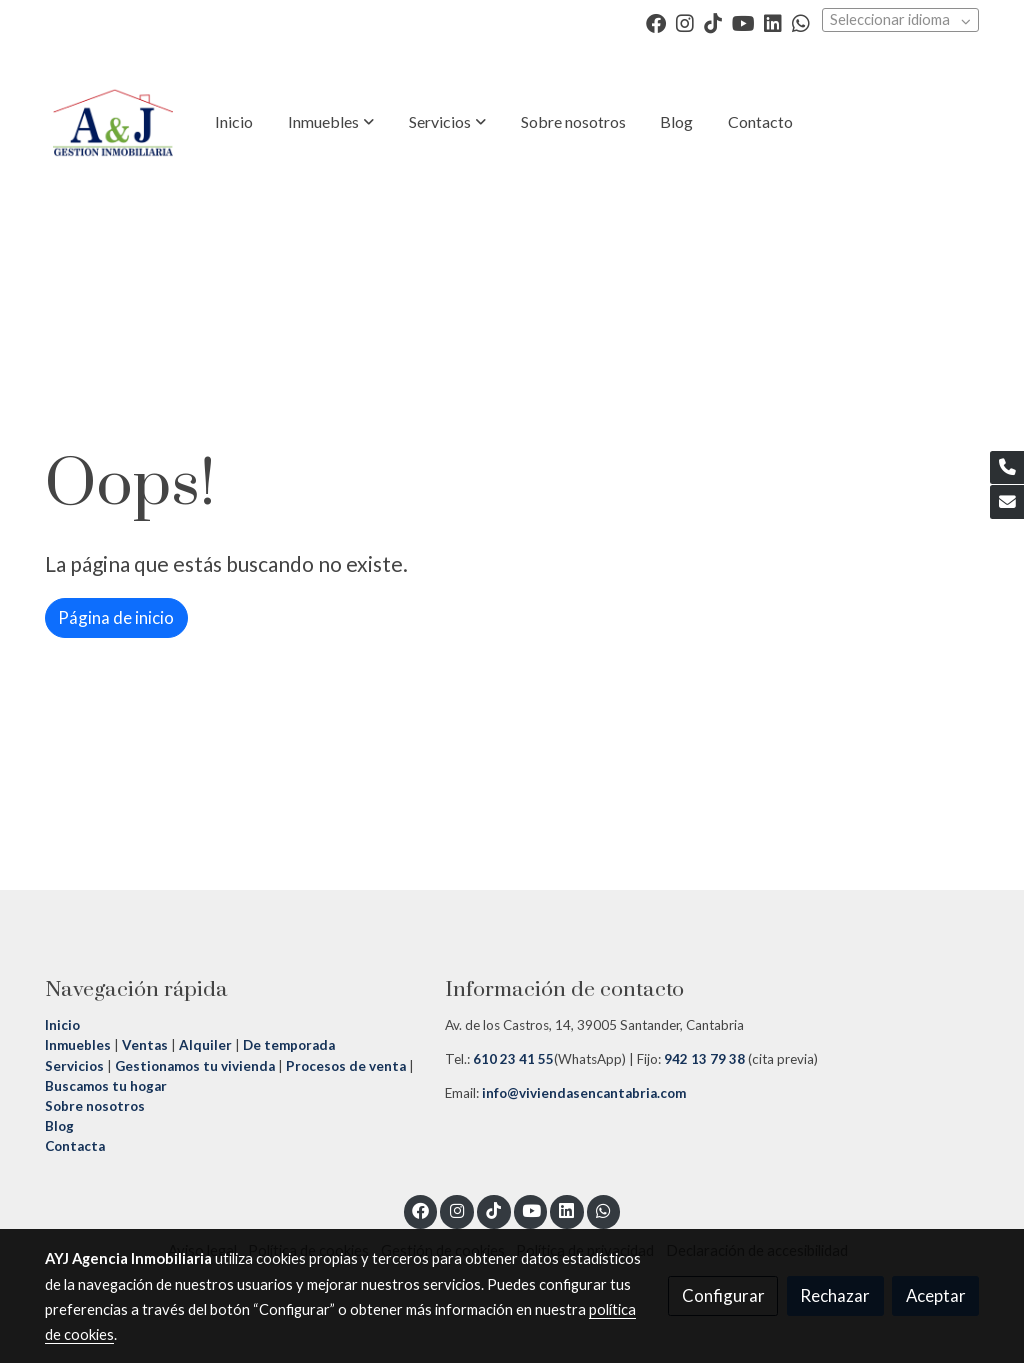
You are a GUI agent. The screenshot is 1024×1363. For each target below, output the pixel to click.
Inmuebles (78, 1045)
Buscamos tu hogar (106, 1086)
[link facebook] (656, 22)
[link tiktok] (713, 22)
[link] (113, 122)
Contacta (75, 1146)
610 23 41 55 (513, 1059)
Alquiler (205, 1045)
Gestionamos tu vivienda (195, 1066)
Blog (59, 1126)
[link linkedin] (773, 22)
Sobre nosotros (95, 1106)
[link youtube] (743, 22)
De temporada (289, 1045)
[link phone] (1007, 468)
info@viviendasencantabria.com (582, 1093)
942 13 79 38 (704, 1059)
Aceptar (936, 1295)
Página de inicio (116, 617)
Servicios (74, 1066)
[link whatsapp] (801, 22)
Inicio (64, 1025)
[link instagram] (685, 22)
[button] (331, 122)
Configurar (723, 1295)
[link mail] (1007, 502)
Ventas (143, 1045)
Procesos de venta (346, 1066)
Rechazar (835, 1295)
